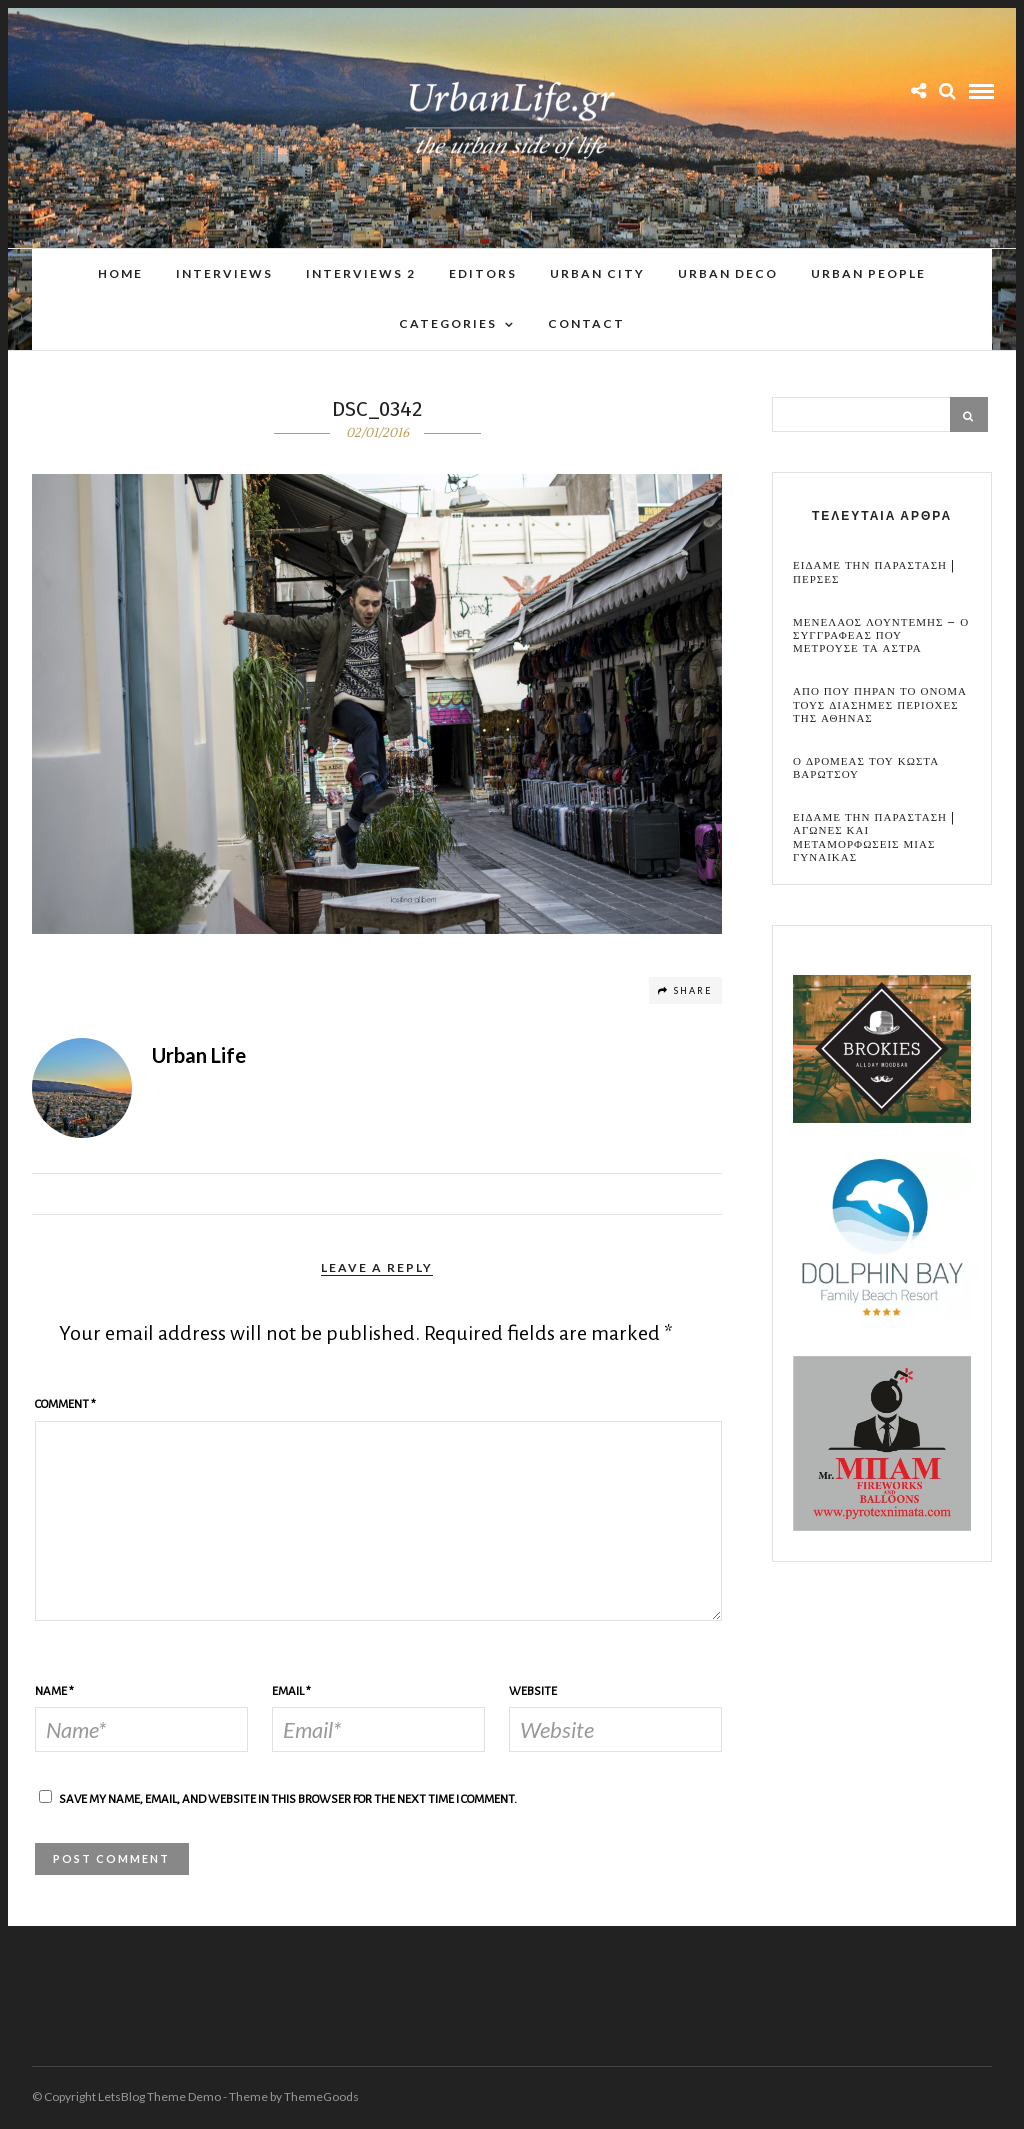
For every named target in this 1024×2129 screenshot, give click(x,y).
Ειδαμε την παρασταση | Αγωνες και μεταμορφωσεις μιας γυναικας (874, 838)
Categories (448, 323)
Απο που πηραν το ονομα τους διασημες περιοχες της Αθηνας (880, 706)
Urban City (597, 273)
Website (533, 1692)
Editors (483, 273)
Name (54, 1692)
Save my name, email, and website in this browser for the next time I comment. (288, 1800)
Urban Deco (728, 273)
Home (120, 273)
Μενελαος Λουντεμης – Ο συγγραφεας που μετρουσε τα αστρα (881, 637)
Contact (586, 323)
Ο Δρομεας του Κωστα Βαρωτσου (866, 769)
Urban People (868, 273)
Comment (65, 1405)
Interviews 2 (361, 273)
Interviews (224, 273)
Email (291, 1692)
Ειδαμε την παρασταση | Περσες (874, 573)
